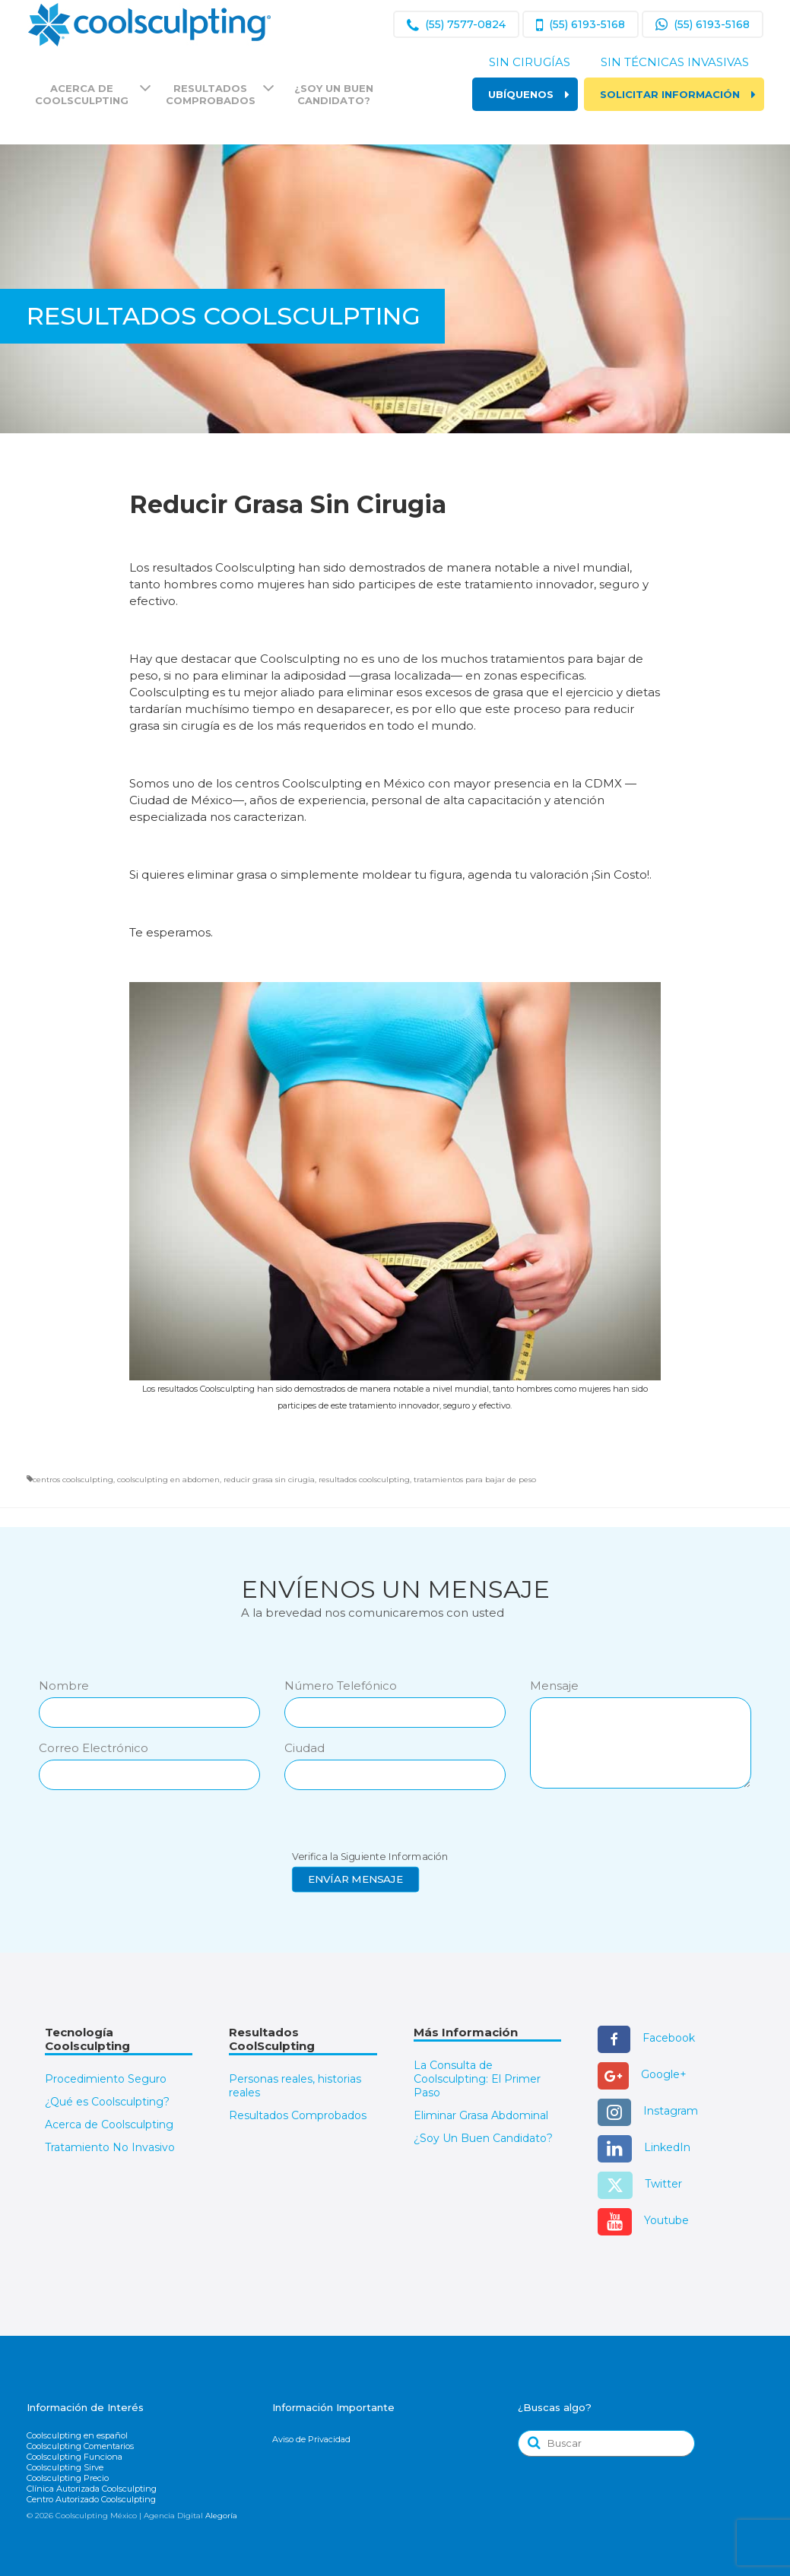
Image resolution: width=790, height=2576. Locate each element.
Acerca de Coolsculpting (109, 2124)
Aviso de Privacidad (311, 2439)
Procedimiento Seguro (106, 2079)
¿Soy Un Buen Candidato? (483, 2138)
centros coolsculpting (73, 1479)
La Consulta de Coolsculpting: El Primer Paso (477, 2078)
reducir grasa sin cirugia (269, 1479)
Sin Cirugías (529, 62)
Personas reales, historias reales (295, 2085)
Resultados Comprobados (297, 2115)
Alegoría (221, 2516)
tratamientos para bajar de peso (475, 1479)
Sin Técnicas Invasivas (675, 62)
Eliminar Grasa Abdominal (481, 2115)
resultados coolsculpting (364, 1479)
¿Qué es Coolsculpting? (107, 2102)
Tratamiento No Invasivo (110, 2147)
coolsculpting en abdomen (168, 1479)
